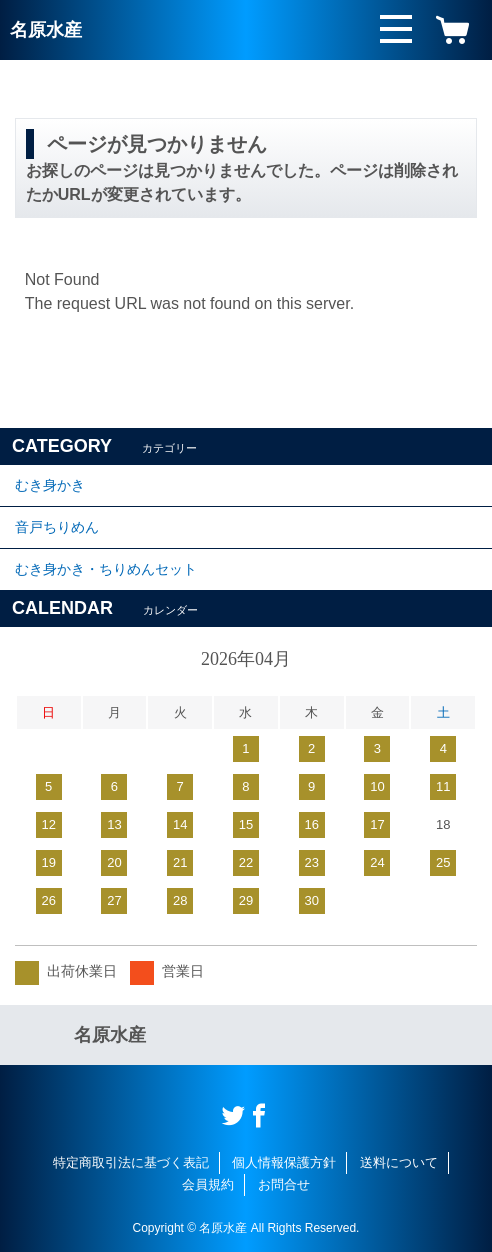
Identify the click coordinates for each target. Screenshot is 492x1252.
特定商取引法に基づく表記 (131, 1162)
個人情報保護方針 (284, 1162)
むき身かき (50, 485)
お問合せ (284, 1184)
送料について (399, 1162)
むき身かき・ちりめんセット (106, 569)
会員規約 (208, 1184)
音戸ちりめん (57, 527)
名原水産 (46, 30)
